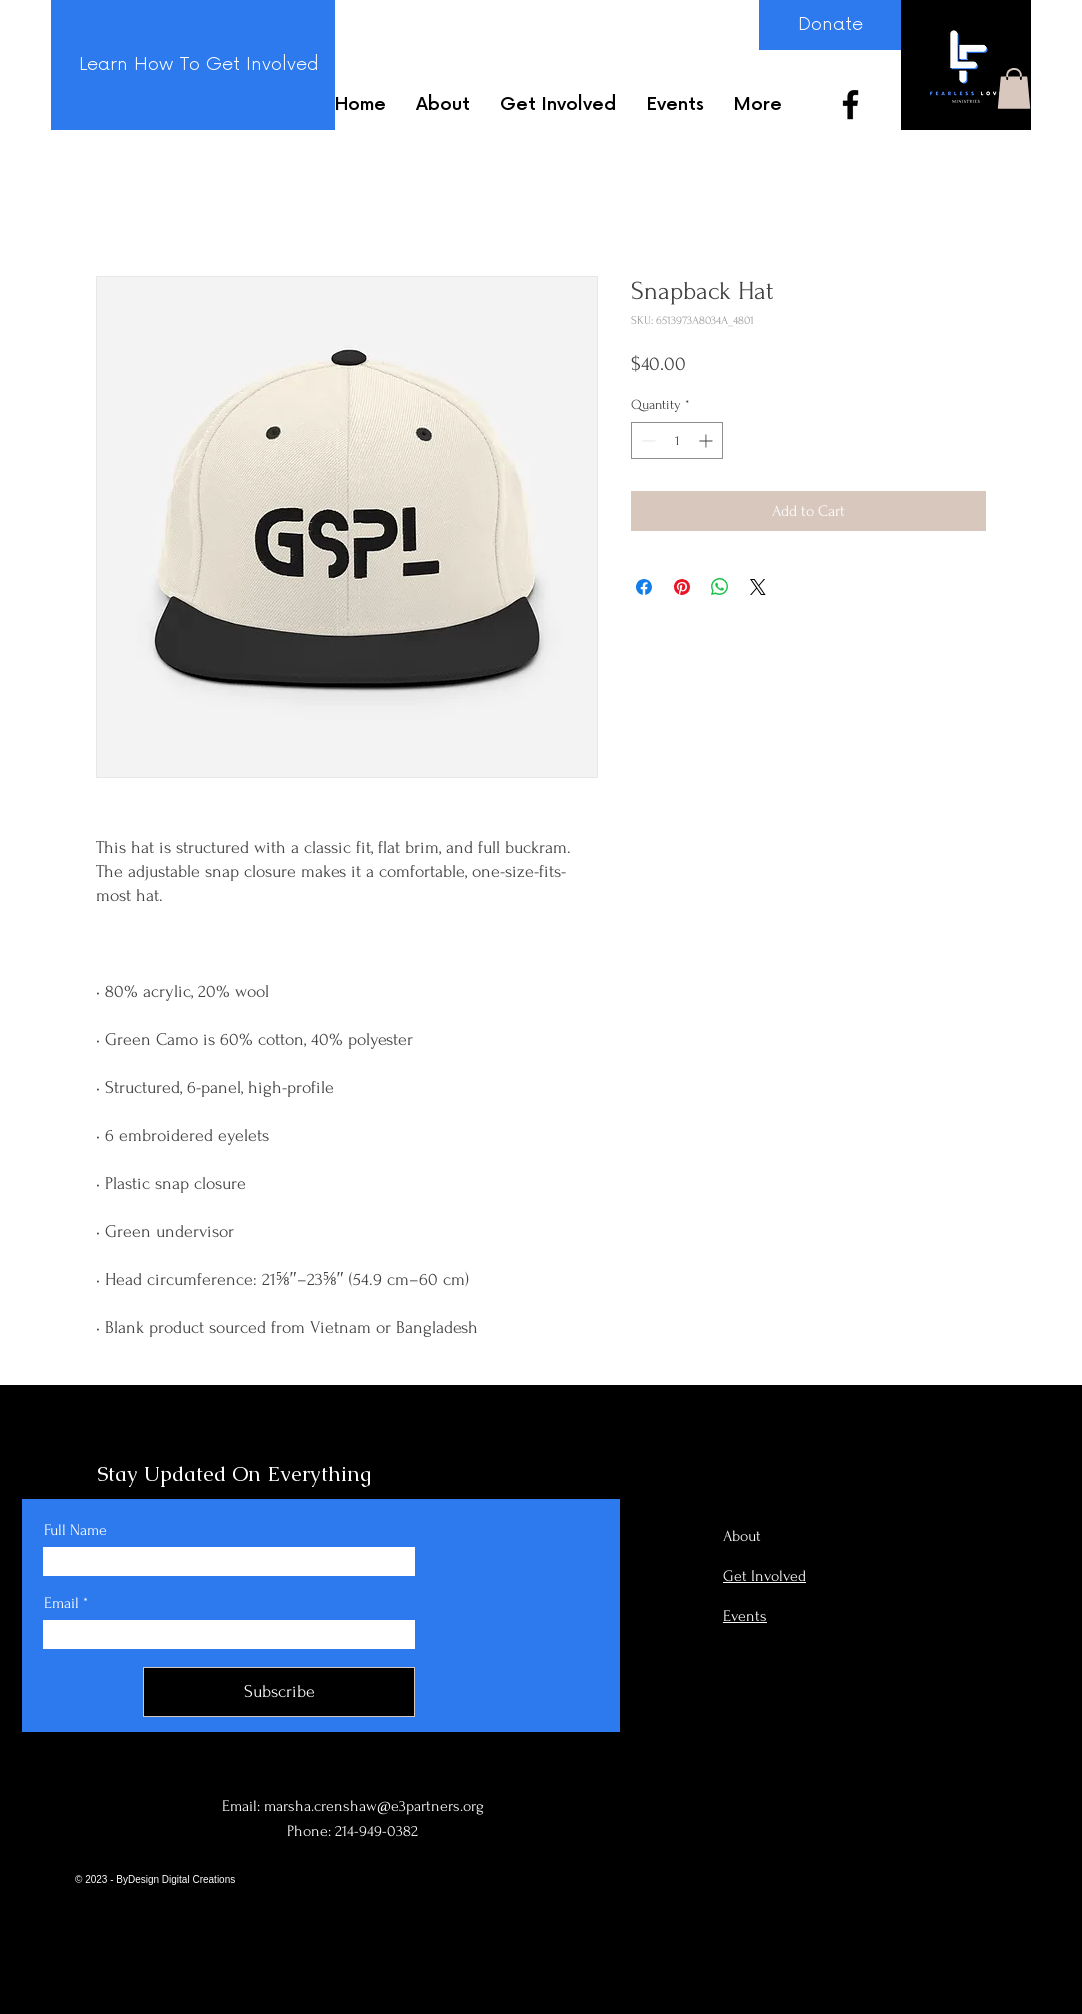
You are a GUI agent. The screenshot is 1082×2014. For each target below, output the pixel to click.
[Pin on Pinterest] (682, 587)
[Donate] (830, 25)
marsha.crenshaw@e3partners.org (374, 1806)
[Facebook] (850, 104)
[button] (1014, 88)
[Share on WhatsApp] (720, 587)
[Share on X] (758, 587)
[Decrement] (646, 440)
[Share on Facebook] (644, 587)
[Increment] (707, 440)
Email (61, 1603)
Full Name (75, 1530)
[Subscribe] (279, 1692)
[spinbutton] (677, 440)
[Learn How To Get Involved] (198, 65)
